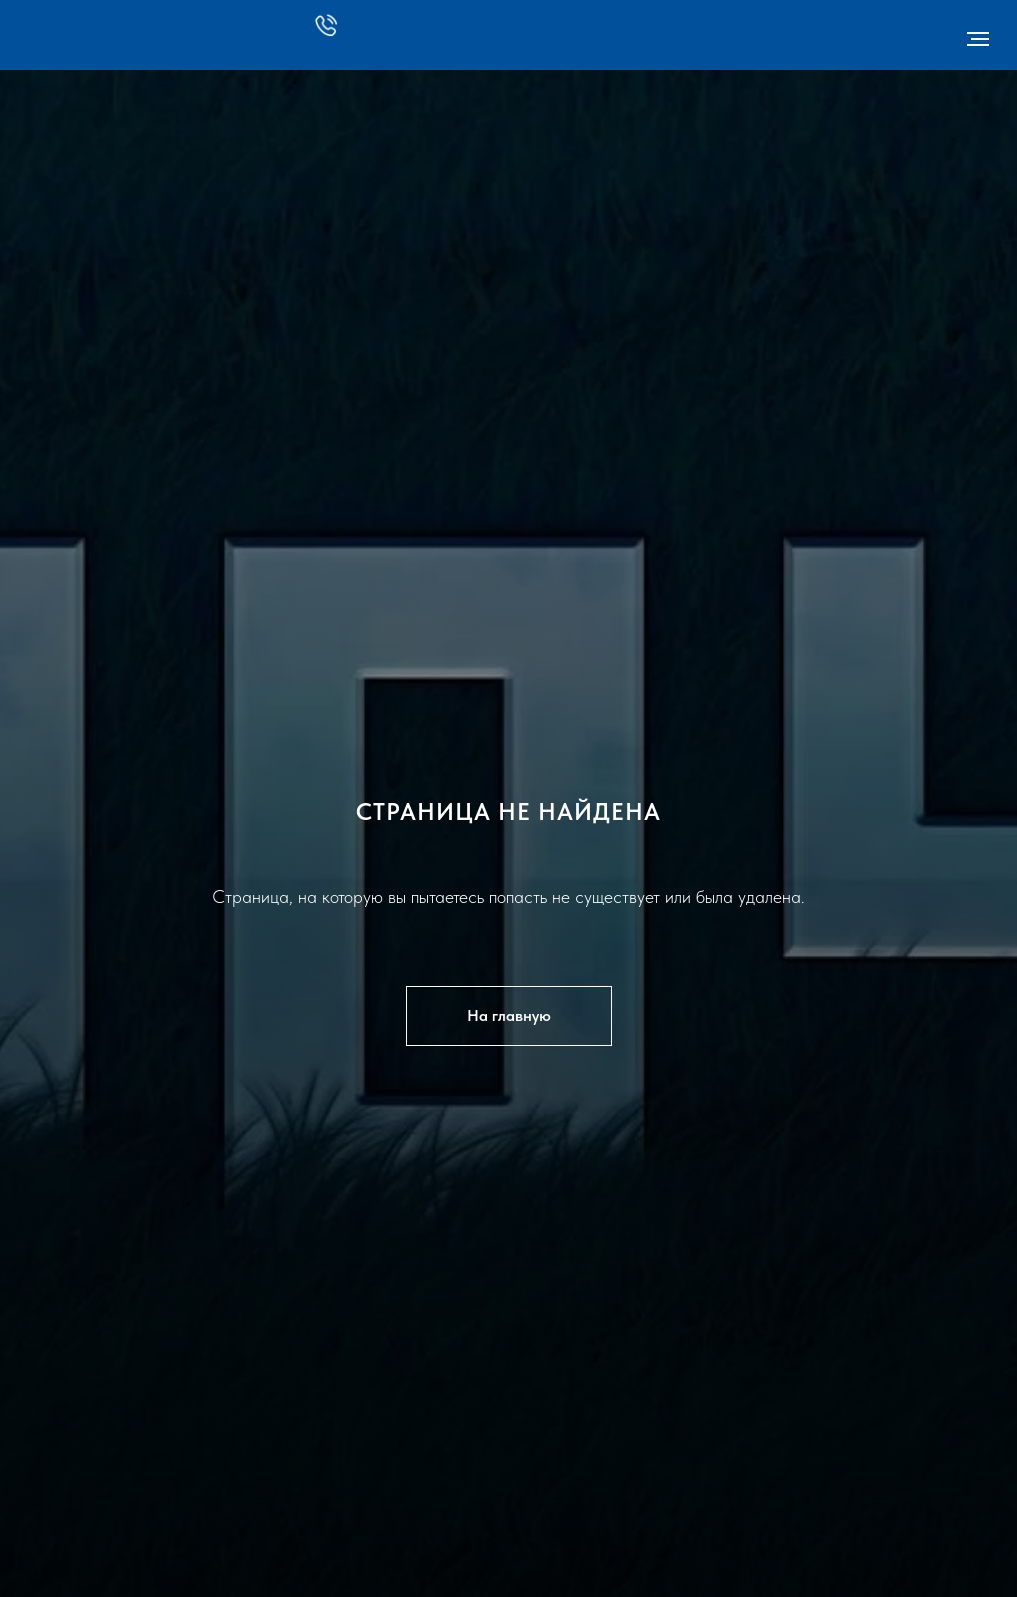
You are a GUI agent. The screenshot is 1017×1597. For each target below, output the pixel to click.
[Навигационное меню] (978, 39)
